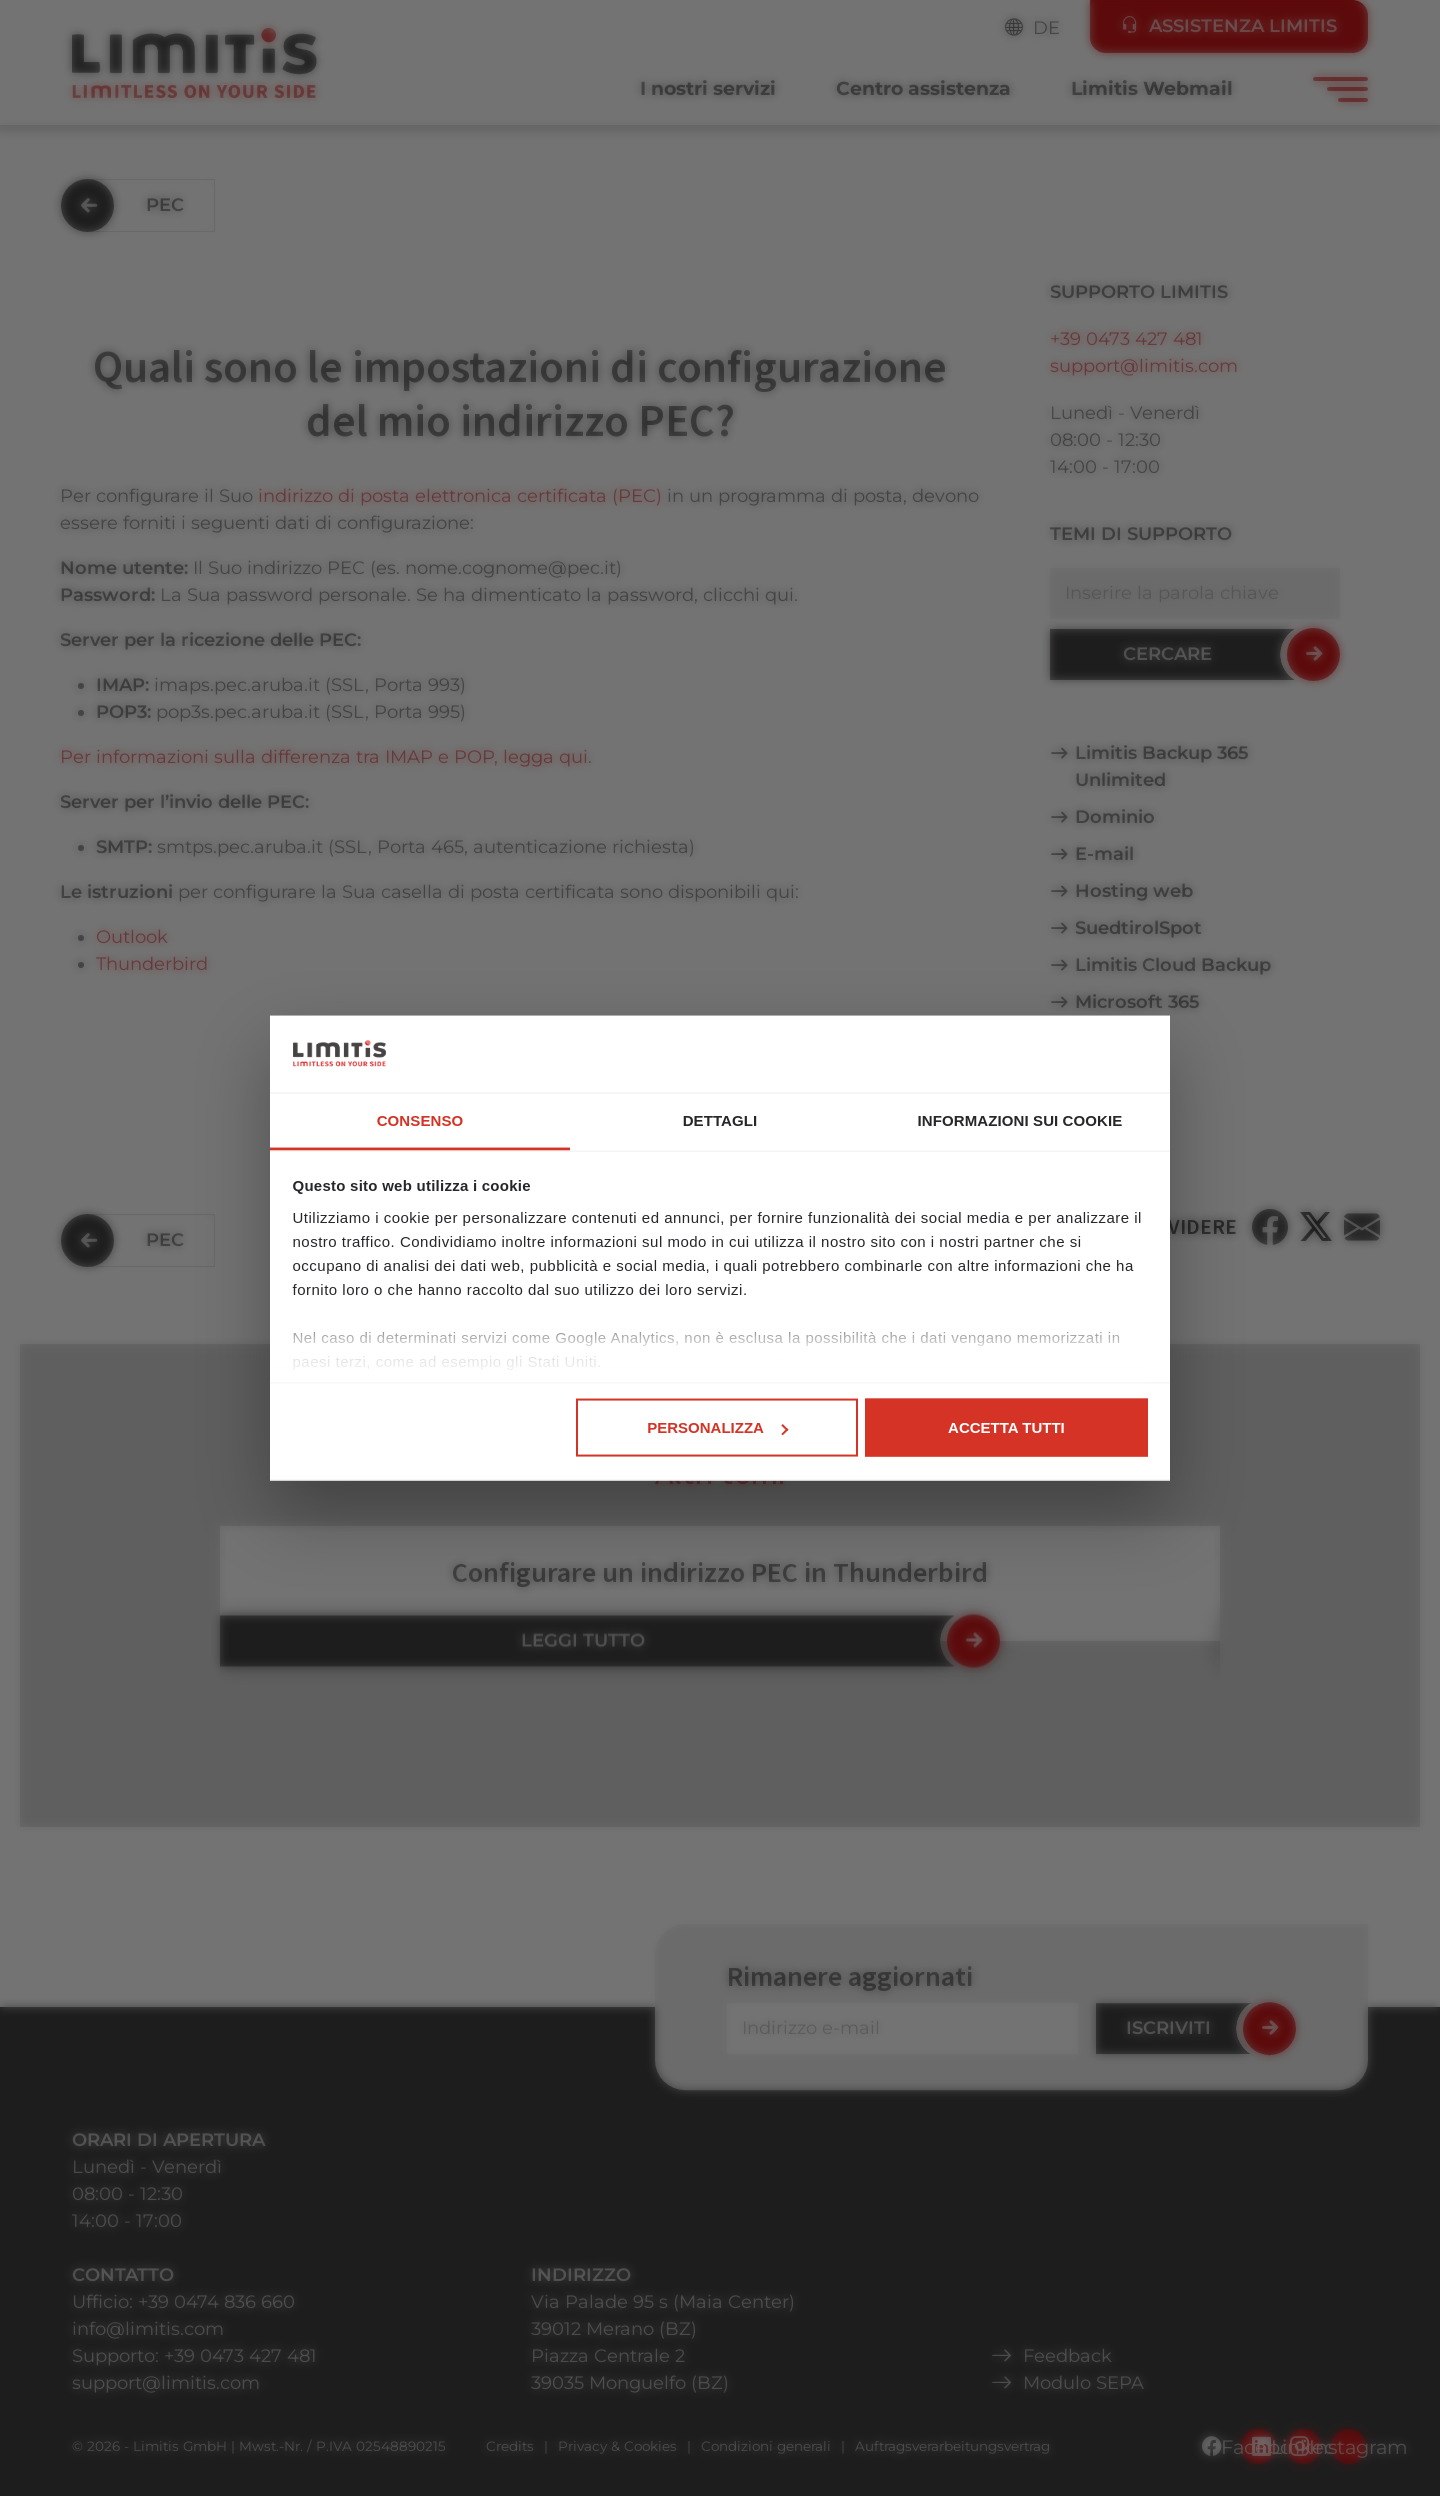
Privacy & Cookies (617, 2446)
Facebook (1258, 2447)
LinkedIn (1303, 2447)
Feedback (1067, 2356)
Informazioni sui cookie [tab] (1020, 1119)
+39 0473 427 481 (1126, 339)
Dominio (1115, 817)
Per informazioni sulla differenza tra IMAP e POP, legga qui (324, 757)
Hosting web (1134, 891)
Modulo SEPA (1083, 2383)
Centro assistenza (923, 88)
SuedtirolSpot (1138, 928)
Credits (510, 2446)
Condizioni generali (766, 2446)
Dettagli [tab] (720, 1119)
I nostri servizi (708, 88)
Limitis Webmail (1152, 88)
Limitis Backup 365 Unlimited (1162, 766)
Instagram (1348, 2447)
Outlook (132, 937)
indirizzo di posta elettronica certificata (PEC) (462, 496)
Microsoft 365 (1137, 1002)
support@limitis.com (1144, 366)
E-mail (1104, 854)
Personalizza (717, 1427)
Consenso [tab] (420, 1119)
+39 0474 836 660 (216, 2302)
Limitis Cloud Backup (1173, 965)
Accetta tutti (1006, 1427)
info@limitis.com (148, 2329)
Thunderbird (152, 964)
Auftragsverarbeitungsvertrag (952, 2446)
